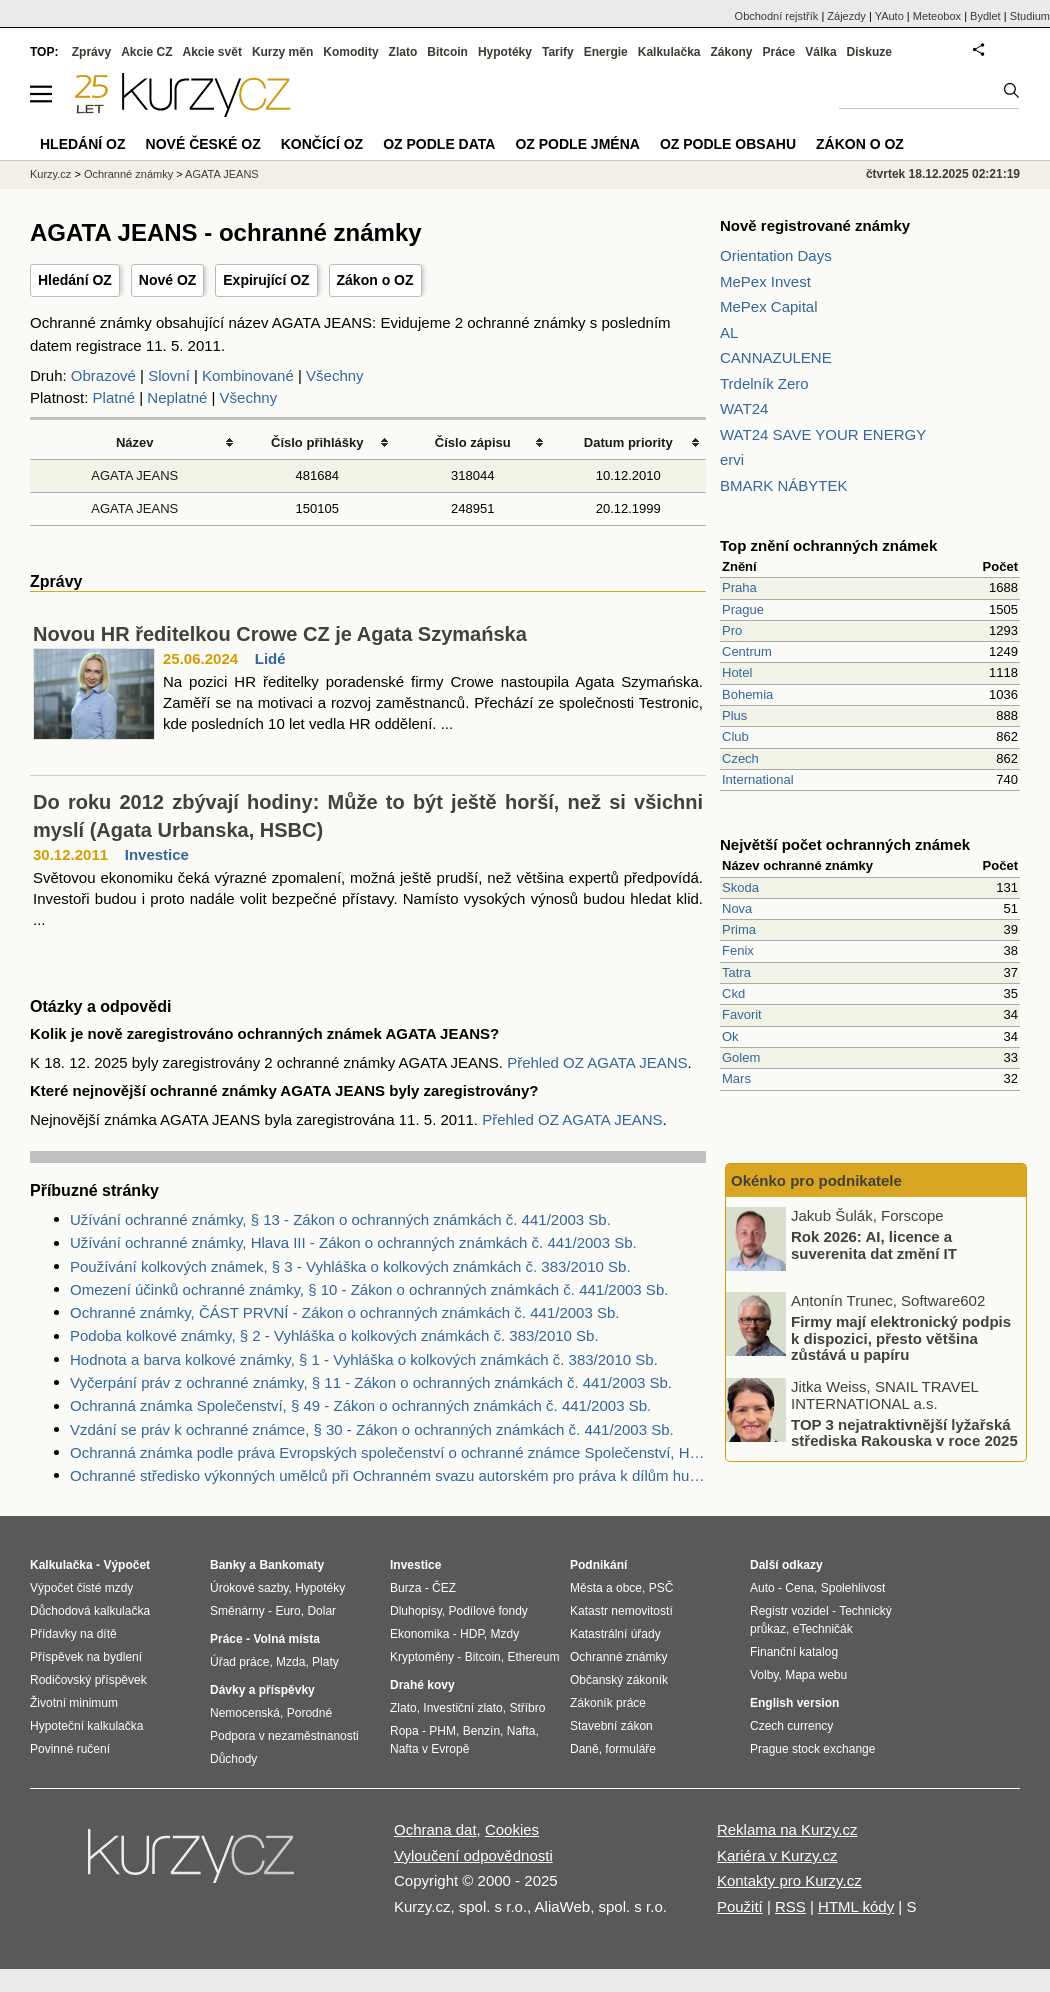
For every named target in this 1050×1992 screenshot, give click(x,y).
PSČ (661, 1588)
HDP (472, 1634)
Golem (741, 1057)
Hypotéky (505, 52)
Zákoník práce (608, 1703)
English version (794, 1703)
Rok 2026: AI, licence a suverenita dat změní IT (874, 1245)
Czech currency (791, 1726)
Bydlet (985, 16)
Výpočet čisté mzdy (81, 1588)
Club (735, 736)
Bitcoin (447, 52)
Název (135, 442)
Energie (606, 52)
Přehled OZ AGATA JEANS (597, 1062)
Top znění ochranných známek (828, 545)
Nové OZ (168, 280)
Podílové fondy (487, 1611)
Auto (762, 1588)
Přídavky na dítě (73, 1634)
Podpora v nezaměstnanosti (284, 1736)
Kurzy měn (282, 52)
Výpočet (126, 1565)
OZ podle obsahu (728, 144)
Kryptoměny (422, 1657)
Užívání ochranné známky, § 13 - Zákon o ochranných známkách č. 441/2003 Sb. (340, 1219)
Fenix (738, 950)
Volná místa (286, 1639)
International (758, 779)
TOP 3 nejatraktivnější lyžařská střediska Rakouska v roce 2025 (904, 1432)
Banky (228, 1565)
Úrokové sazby (249, 1588)
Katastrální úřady (615, 1634)
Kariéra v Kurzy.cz (777, 1855)
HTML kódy (856, 1906)
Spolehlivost (853, 1588)
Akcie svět (212, 52)
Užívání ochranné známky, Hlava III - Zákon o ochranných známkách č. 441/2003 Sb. (353, 1242)
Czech (740, 758)
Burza (405, 1588)
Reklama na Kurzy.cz (787, 1829)
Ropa (404, 1731)
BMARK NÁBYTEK (784, 485)
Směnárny (237, 1611)
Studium (1030, 16)
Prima (739, 929)
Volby (764, 1675)
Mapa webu (816, 1675)
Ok (730, 1036)
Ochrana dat (435, 1829)
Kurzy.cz (50, 174)
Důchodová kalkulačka (90, 1611)
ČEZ (444, 1588)
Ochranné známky (128, 174)
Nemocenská (245, 1713)
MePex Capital (769, 306)
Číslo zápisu (473, 442)
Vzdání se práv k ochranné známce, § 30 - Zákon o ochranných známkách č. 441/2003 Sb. (372, 1429)
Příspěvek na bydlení (86, 1657)
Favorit (742, 1014)
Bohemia (747, 694)
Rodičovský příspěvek (88, 1680)
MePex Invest (765, 281)
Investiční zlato (462, 1708)
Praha (739, 587)
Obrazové (103, 375)
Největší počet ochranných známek (845, 844)
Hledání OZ (75, 280)
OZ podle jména (577, 144)
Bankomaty (291, 1565)
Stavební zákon (611, 1726)
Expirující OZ (266, 280)
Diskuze (869, 52)
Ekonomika (419, 1634)
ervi (732, 459)
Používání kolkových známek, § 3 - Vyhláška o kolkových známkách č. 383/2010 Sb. (350, 1266)
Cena (799, 1588)
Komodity (350, 52)
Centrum (747, 651)
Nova (737, 908)
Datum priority (628, 442)
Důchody (233, 1759)
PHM (442, 1731)
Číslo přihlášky (317, 442)
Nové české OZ (203, 144)
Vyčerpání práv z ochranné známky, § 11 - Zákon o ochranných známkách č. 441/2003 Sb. (371, 1382)
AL (729, 332)
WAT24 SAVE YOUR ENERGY (823, 434)
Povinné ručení (70, 1749)
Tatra (736, 972)
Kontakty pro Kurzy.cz (789, 1880)
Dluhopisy (416, 1611)
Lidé (270, 658)
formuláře (630, 1749)
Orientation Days (776, 255)
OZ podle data (439, 144)
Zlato (403, 52)
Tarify (558, 52)
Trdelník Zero (764, 383)
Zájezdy (846, 16)
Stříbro (527, 1708)
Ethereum (533, 1657)
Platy (325, 1662)
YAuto (889, 16)
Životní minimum (74, 1703)
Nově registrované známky (815, 225)
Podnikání (598, 1565)
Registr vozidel (789, 1611)
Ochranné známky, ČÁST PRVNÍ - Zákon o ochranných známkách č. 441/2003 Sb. (344, 1312)
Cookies (512, 1829)
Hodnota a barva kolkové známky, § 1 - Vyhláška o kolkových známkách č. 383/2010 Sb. (364, 1359)
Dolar (321, 1611)
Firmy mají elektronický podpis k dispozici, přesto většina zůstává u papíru (901, 1338)
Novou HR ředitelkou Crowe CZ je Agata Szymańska (280, 634)
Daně (584, 1749)
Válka (820, 52)
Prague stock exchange (812, 1749)
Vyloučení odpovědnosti (473, 1855)
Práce (779, 52)
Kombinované (248, 375)
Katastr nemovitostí (621, 1611)
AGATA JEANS (134, 475)
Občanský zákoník (619, 1680)
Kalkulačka (669, 52)
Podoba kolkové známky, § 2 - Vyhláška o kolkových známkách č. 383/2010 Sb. (334, 1335)
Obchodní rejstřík (777, 16)
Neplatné (177, 397)
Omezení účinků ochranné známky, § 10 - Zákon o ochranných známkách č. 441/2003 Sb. (369, 1289)
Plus (734, 715)
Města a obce (606, 1588)
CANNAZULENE (776, 357)
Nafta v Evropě (429, 1749)
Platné (114, 397)
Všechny (335, 375)
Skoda (740, 887)
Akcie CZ (146, 52)
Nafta (521, 1731)
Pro (732, 630)
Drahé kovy (422, 1685)
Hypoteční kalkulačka (86, 1726)
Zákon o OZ (375, 280)
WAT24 (744, 408)
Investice (157, 854)
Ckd (733, 993)
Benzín (481, 1731)
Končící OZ (322, 144)
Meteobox (937, 16)
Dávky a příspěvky (262, 1690)
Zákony (731, 52)
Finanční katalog (794, 1652)
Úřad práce (239, 1662)
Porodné (309, 1713)
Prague (743, 609)
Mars (736, 1078)
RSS (790, 1906)
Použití (740, 1906)
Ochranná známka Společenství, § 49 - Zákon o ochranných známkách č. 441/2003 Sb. (360, 1405)
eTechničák (823, 1629)
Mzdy (505, 1634)
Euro (287, 1611)
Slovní (169, 375)
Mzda (290, 1662)
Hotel (737, 672)
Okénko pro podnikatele (816, 1180)
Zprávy (91, 52)
